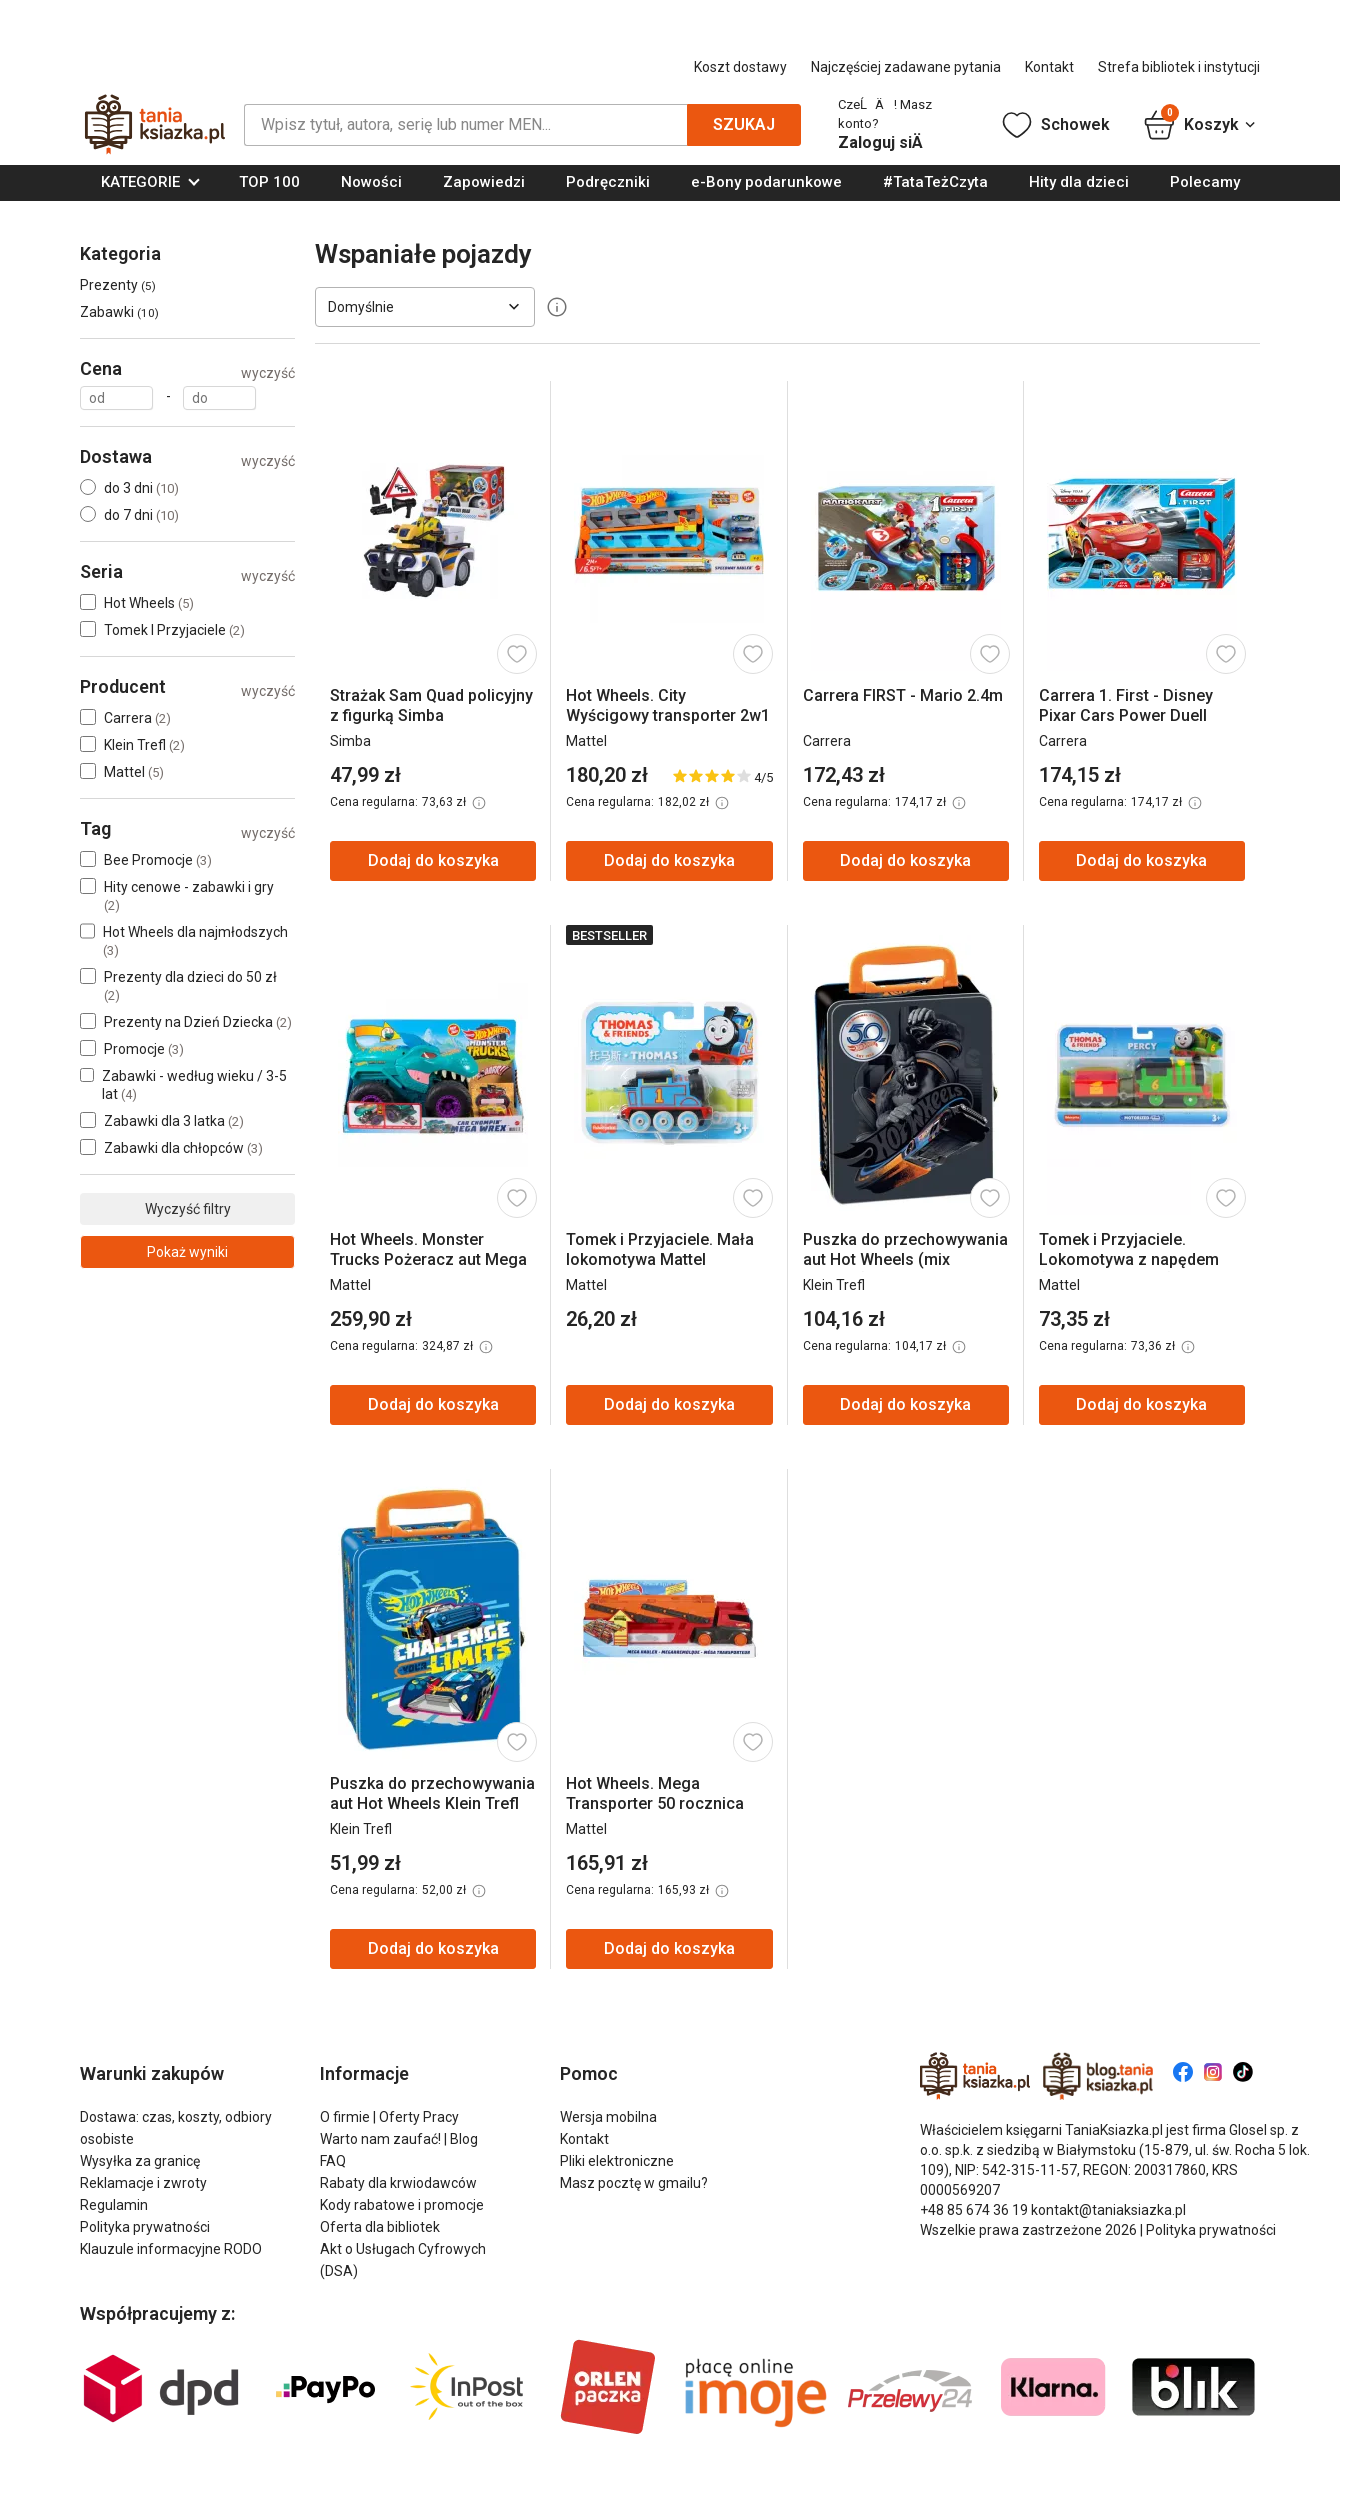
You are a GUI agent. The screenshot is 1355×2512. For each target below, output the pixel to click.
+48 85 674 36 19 (974, 2210)
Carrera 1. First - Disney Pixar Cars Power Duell (1126, 705)
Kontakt (1049, 67)
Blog (464, 2139)
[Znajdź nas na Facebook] (1183, 2072)
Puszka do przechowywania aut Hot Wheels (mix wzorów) (905, 1259)
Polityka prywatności (145, 2227)
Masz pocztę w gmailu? (634, 2183)
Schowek (1054, 125)
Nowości (371, 182)
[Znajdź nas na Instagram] (1213, 2072)
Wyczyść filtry (188, 1209)
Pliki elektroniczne (617, 2161)
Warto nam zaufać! (380, 2139)
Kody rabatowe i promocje (402, 2205)
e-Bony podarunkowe (766, 182)
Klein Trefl (834, 1285)
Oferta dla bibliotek (380, 2227)
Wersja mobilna (608, 2117)
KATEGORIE (140, 182)
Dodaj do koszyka (433, 860)
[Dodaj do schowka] (517, 654)
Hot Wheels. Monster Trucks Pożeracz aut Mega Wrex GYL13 (428, 1259)
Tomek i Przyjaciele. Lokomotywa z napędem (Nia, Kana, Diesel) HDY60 (1133, 1269)
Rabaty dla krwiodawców (398, 2183)
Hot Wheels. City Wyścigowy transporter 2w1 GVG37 (668, 715)
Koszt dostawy (740, 67)
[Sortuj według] (425, 307)
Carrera (827, 741)
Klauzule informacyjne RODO (171, 2249)
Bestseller (609, 935)
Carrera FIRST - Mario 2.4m (903, 695)
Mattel (586, 741)
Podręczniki (608, 182)
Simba (350, 741)
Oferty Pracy (419, 2117)
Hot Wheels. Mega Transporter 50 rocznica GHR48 (655, 1803)
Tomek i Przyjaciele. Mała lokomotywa (660, 1249)
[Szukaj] (465, 125)
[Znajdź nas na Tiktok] (1243, 2072)
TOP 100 (269, 182)
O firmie (345, 2117)
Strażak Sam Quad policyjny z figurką (431, 705)
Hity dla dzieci (1079, 182)
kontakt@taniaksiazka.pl (1108, 2210)
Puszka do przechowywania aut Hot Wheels (432, 1793)
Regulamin (114, 2205)
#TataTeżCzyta (935, 182)
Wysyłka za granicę (140, 2161)
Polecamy (1205, 182)
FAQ (333, 2161)
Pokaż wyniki (187, 1252)
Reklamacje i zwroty (143, 2183)
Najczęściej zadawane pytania (906, 67)
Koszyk (1200, 125)
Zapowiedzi (484, 182)
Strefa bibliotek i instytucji (1179, 67)
